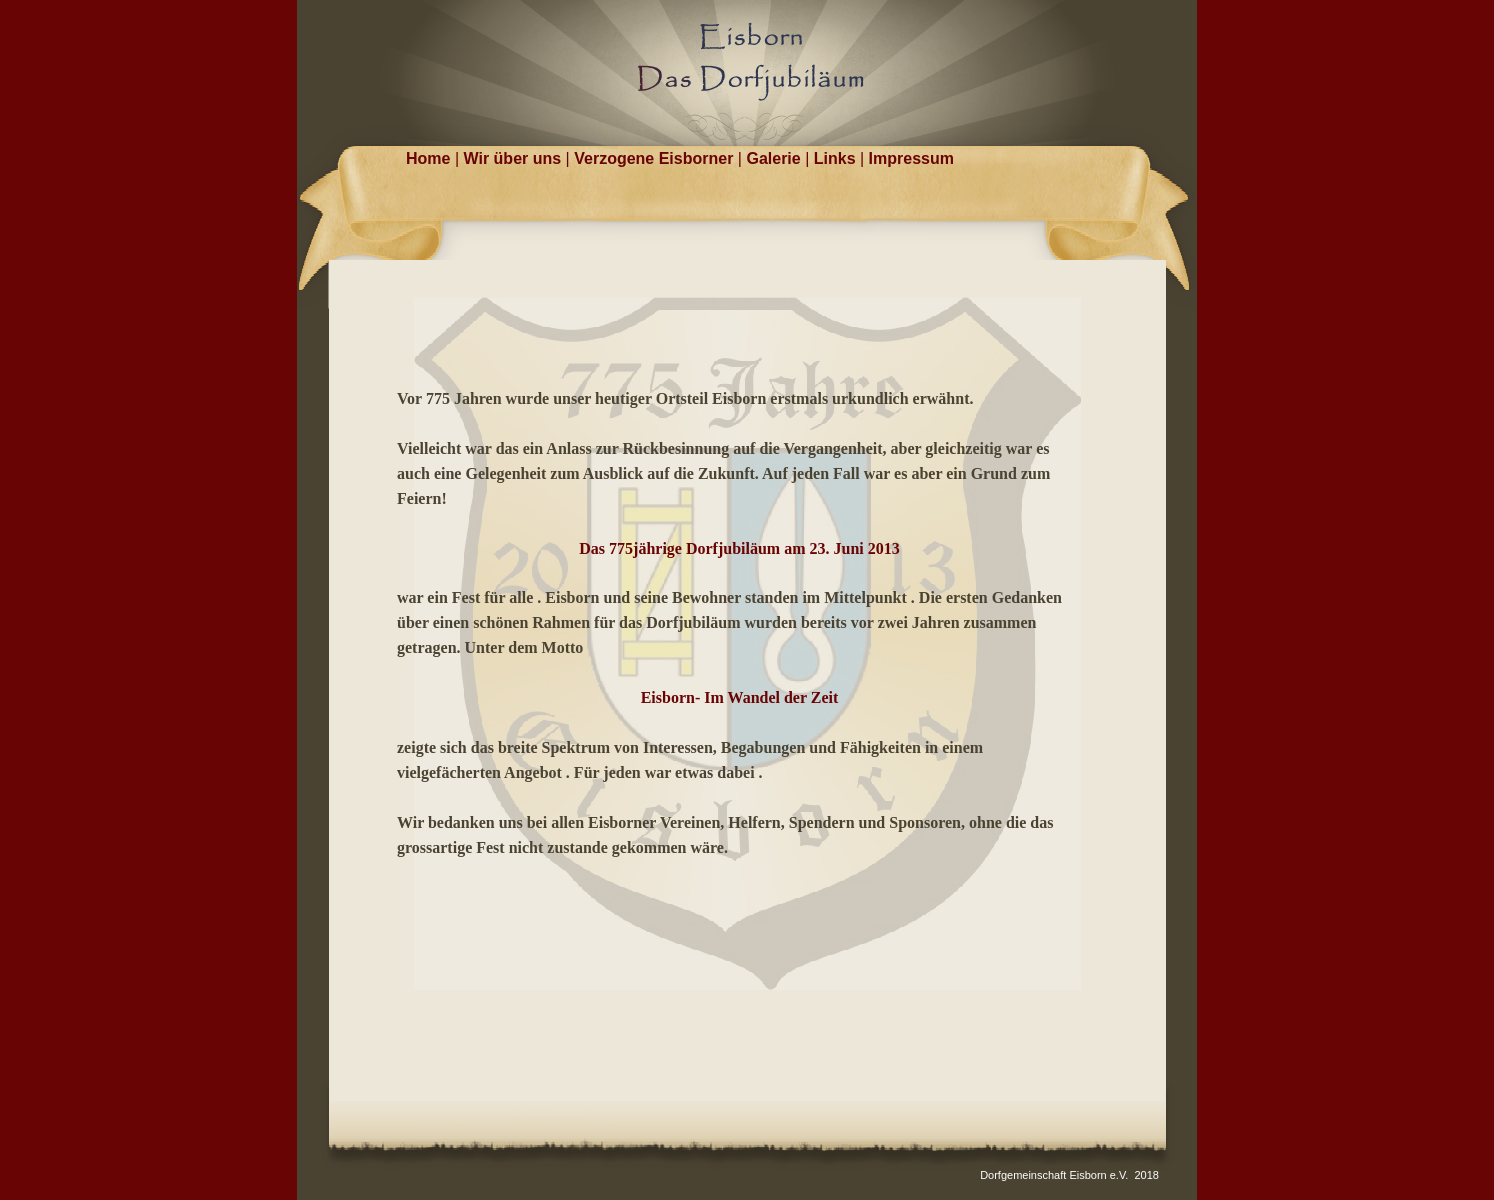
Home (430, 158)
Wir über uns (515, 158)
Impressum (911, 158)
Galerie (775, 158)
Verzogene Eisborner (656, 158)
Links (837, 158)
